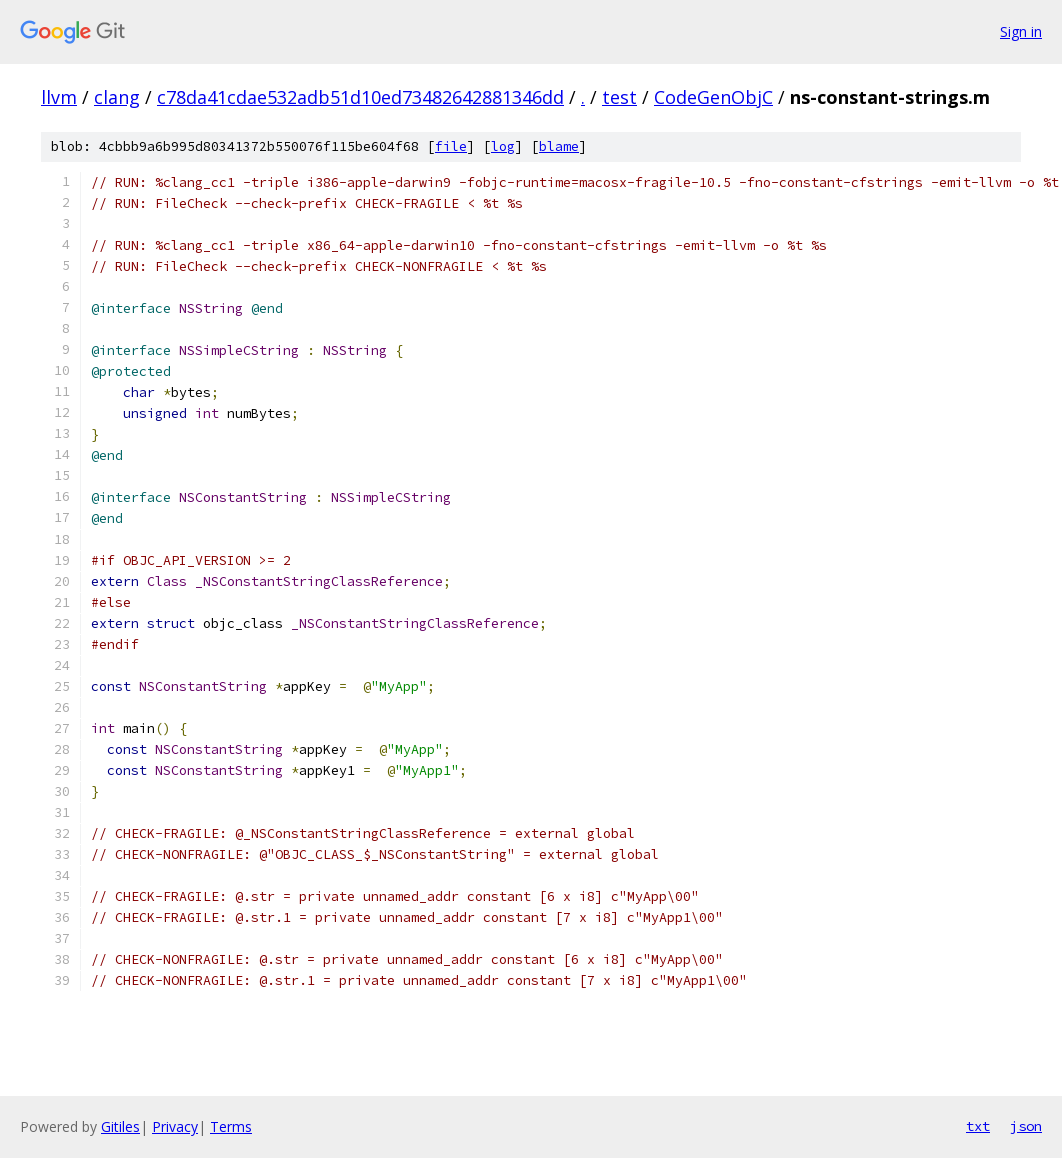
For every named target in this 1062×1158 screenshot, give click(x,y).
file (451, 146)
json (1026, 1126)
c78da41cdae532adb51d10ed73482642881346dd (360, 97)
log (503, 146)
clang (117, 97)
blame (559, 146)
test (619, 97)
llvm (59, 97)
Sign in (1021, 31)
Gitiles (120, 1126)
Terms (231, 1126)
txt (978, 1126)
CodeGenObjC (713, 97)
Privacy (175, 1126)
